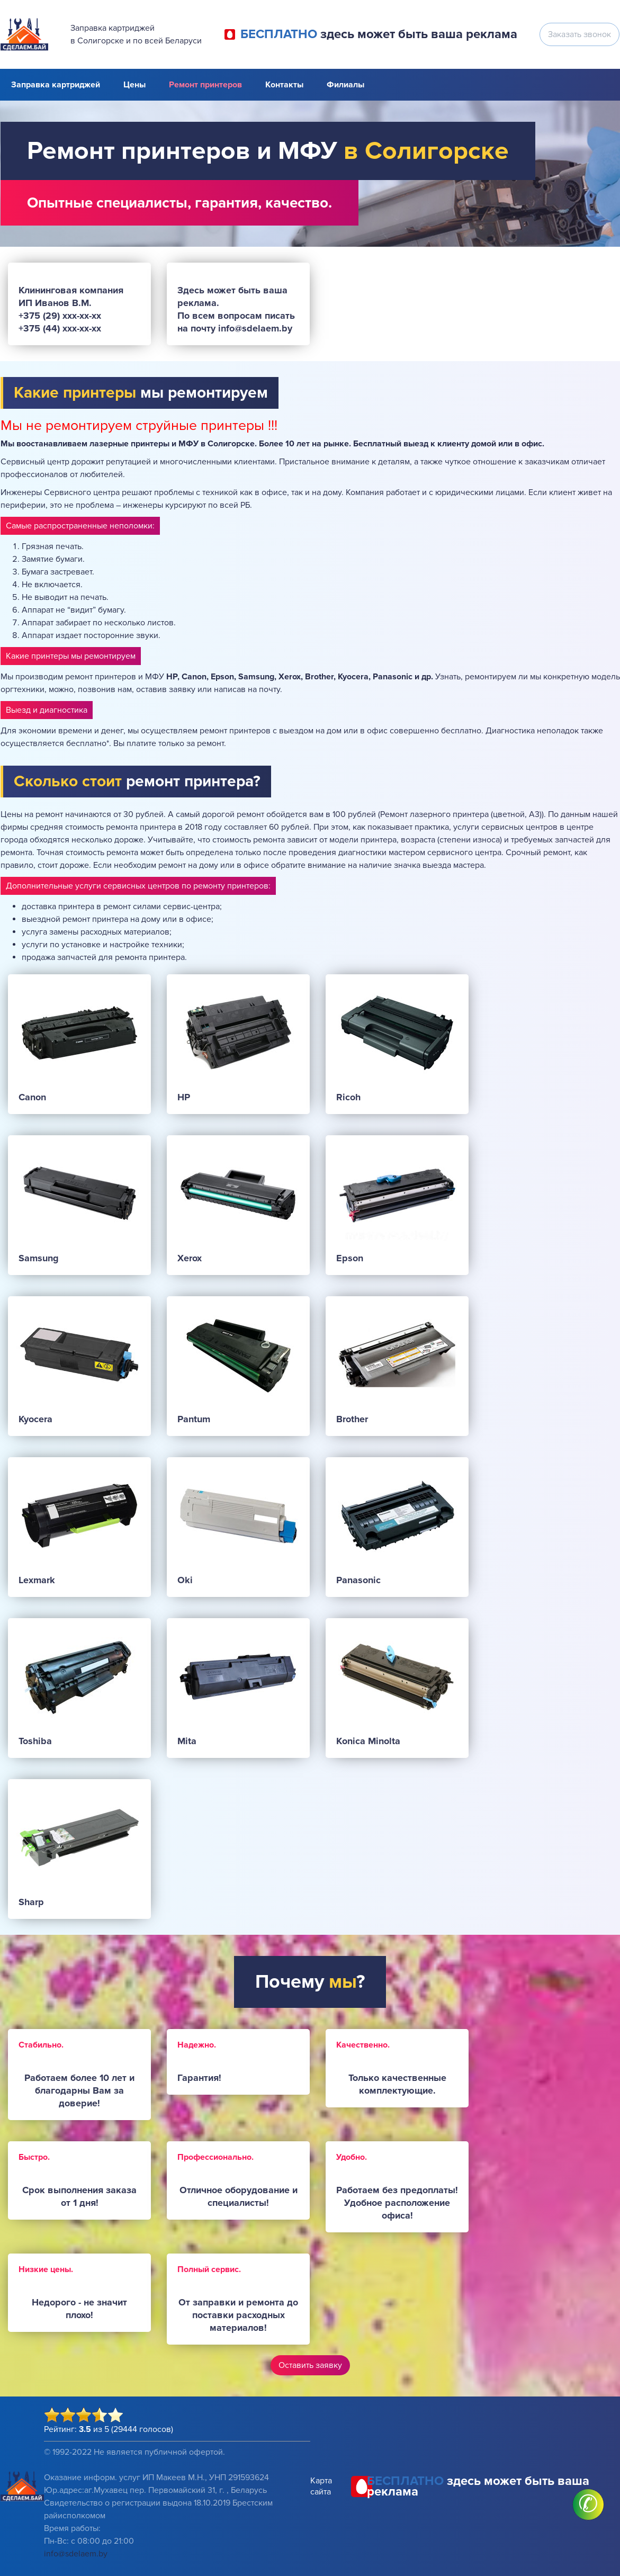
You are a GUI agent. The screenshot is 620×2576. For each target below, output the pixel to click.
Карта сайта (321, 2486)
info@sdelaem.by (75, 2553)
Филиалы (345, 84)
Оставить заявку (310, 2365)
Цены (134, 84)
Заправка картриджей (55, 84)
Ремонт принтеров (205, 84)
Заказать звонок (579, 34)
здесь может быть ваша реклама (378, 34)
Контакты (284, 84)
